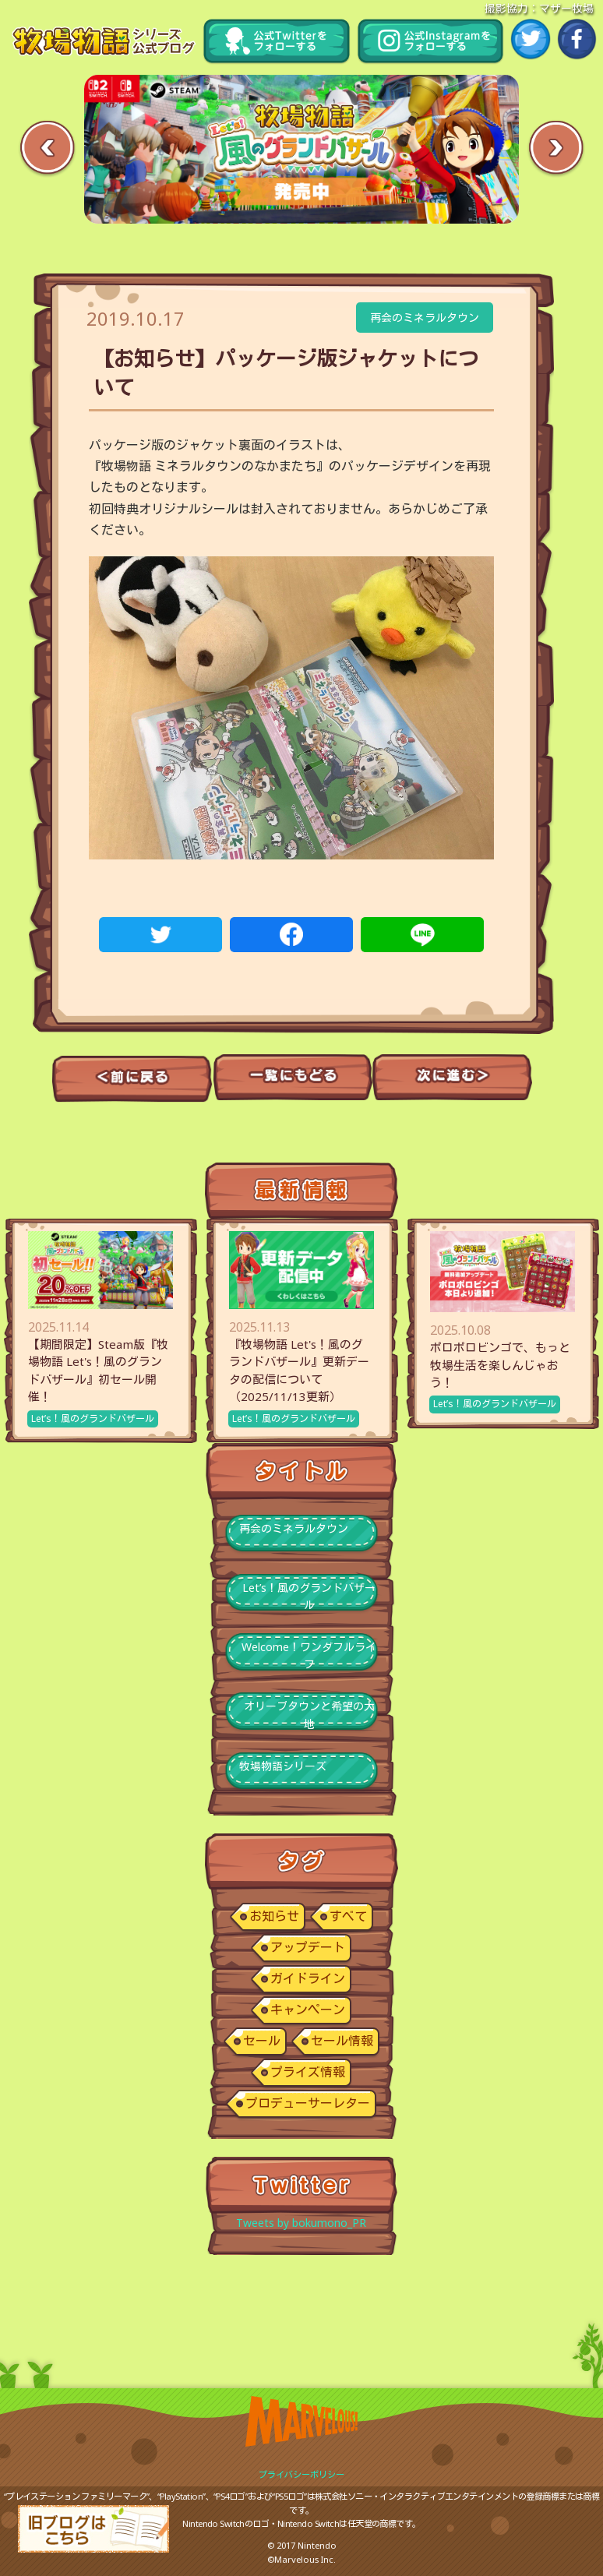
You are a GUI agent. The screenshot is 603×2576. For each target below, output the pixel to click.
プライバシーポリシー (301, 2474)
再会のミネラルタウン (424, 317)
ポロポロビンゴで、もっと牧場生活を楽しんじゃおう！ (500, 1364)
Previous (47, 149)
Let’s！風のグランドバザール (92, 1418)
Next (556, 149)
